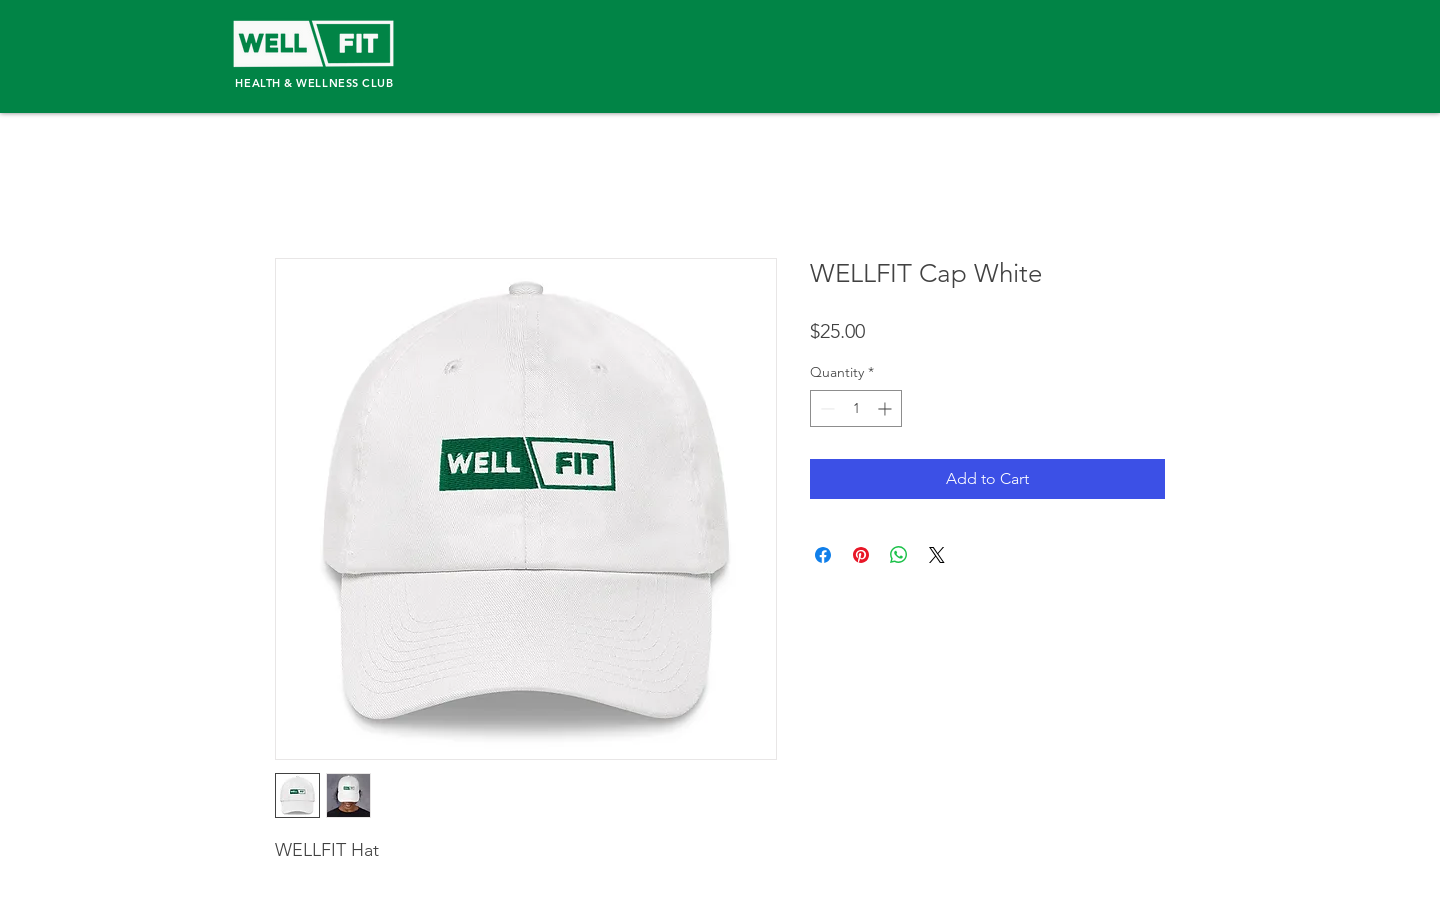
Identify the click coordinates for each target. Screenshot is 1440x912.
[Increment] (886, 408)
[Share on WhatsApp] (899, 555)
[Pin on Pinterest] (861, 555)
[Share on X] (937, 555)
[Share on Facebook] (823, 555)
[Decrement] (825, 408)
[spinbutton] (856, 408)
